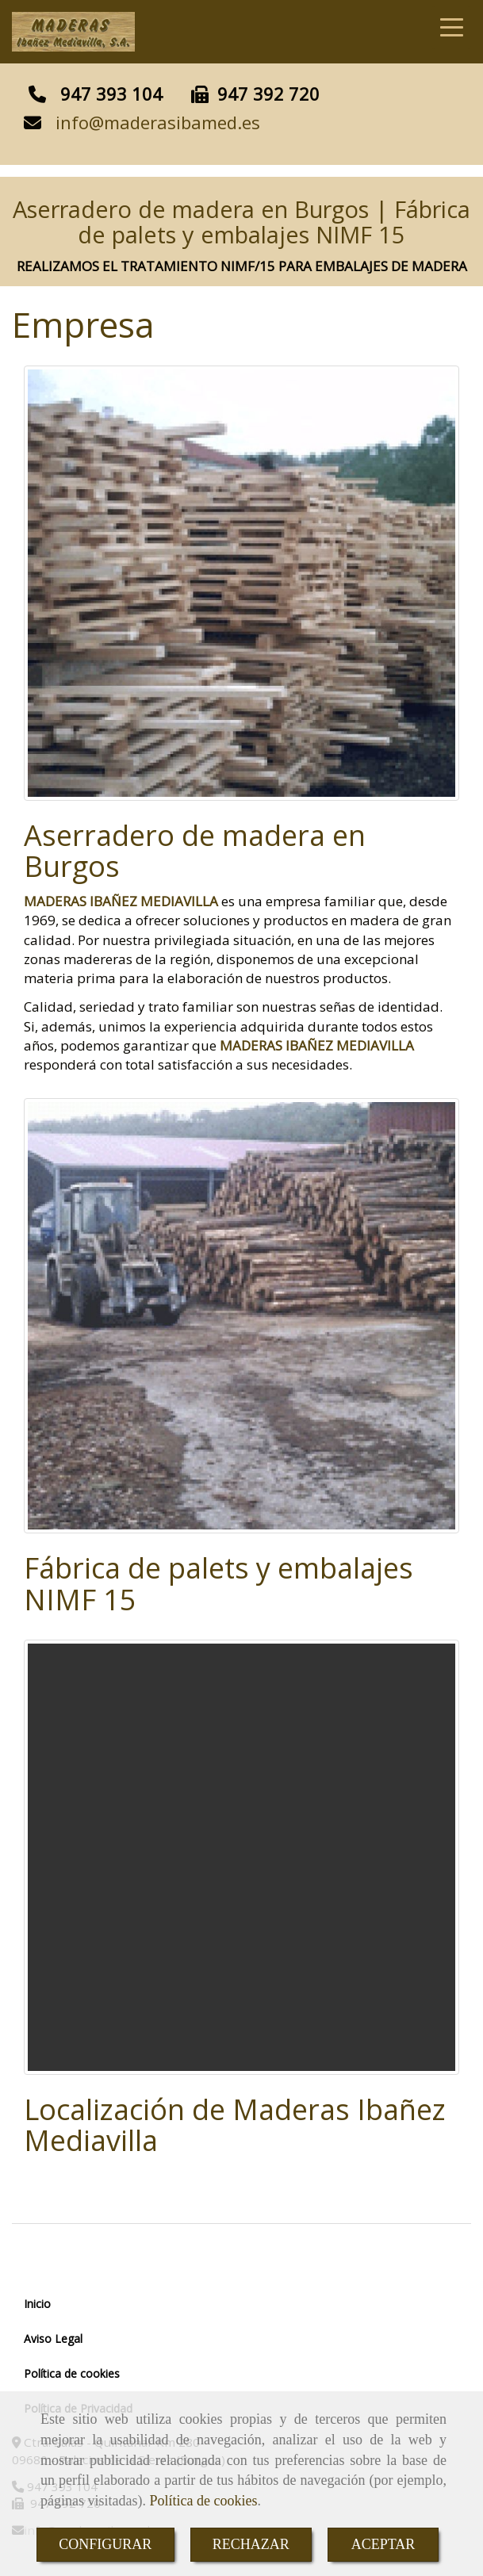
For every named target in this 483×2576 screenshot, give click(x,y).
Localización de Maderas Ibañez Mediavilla (235, 2125)
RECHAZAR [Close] (251, 2544)
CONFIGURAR (105, 2544)
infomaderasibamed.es (158, 122)
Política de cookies (203, 2501)
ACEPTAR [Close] (383, 2544)
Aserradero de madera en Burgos (195, 851)
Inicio (37, 2303)
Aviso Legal (53, 2338)
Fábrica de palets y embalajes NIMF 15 (218, 1583)
